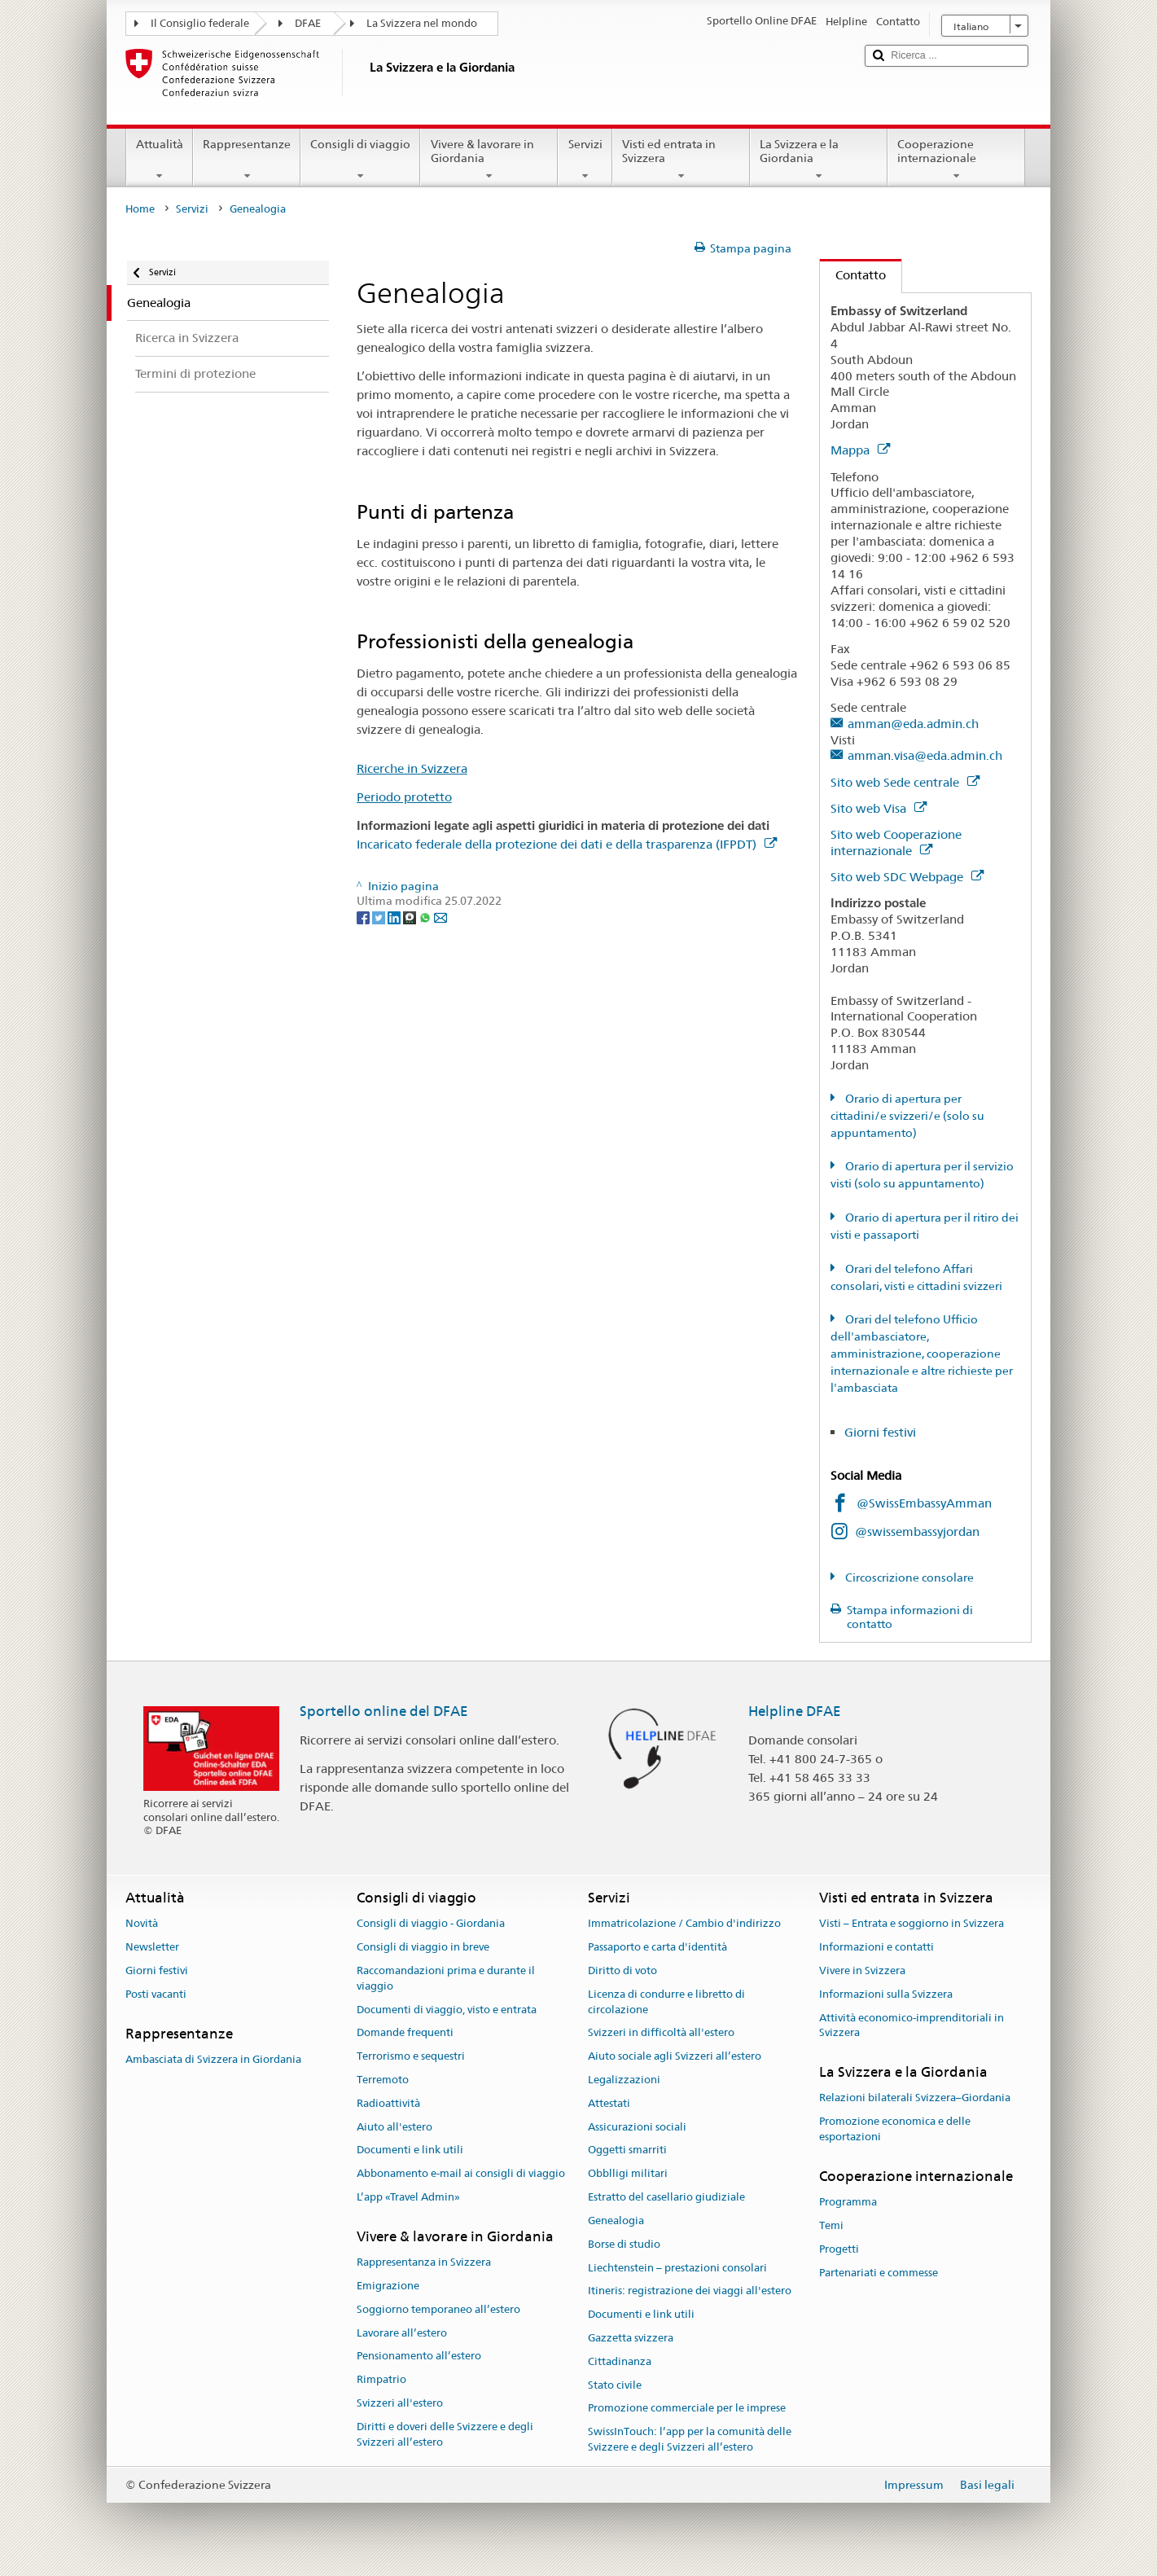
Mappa (860, 450)
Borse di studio (624, 2244)
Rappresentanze (247, 160)
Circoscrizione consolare (908, 1577)
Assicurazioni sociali (637, 2127)
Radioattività (388, 2103)
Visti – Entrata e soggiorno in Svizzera (911, 1924)
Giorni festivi (880, 1432)
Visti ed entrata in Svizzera (681, 160)
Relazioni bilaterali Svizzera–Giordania (914, 2098)
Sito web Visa (878, 808)
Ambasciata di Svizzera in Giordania (213, 2059)
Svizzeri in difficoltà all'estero (661, 2033)
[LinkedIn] (395, 917)
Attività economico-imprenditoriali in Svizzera (911, 2025)
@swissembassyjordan (917, 1531)
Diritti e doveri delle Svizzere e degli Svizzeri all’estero (445, 2434)
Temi (831, 2225)
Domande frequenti (405, 2033)
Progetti (839, 2249)
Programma (848, 2202)
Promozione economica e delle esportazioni (895, 2130)
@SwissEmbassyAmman (924, 1503)
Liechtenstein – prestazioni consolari (677, 2268)
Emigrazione (388, 2286)
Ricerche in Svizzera (412, 768)
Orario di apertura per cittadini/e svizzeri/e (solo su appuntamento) (907, 1115)
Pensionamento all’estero (419, 2356)
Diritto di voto (622, 1970)
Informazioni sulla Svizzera (886, 1994)
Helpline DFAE (794, 1711)
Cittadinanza (619, 2361)
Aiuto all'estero (394, 2127)
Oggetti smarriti (627, 2150)
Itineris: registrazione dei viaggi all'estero (689, 2291)
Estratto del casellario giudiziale (666, 2197)
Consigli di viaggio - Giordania (431, 1924)
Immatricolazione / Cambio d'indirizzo (684, 1924)
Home (140, 209)
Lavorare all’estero (402, 2333)
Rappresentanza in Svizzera (424, 2262)
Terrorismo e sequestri (411, 2056)
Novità (141, 1924)
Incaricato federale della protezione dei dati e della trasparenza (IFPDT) (567, 844)
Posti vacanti (155, 1994)
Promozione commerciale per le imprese (687, 2409)
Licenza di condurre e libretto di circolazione (666, 2002)
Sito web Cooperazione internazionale (896, 842)
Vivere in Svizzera (862, 1970)
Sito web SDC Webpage (907, 876)
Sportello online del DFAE (384, 1711)
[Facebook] (364, 917)
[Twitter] (380, 917)
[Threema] (411, 917)
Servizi (585, 160)
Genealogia (616, 2220)
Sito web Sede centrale (905, 782)
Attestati (609, 2103)
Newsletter (152, 1947)
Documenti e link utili (410, 2150)
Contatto (853, 275)
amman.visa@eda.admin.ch (925, 755)
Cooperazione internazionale (956, 160)
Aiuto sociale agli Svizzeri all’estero (674, 2056)
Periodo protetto (404, 797)
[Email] (440, 917)
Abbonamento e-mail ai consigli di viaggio (461, 2174)
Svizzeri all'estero (400, 2403)
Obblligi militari (628, 2174)
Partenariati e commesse (878, 2273)
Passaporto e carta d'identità (657, 1947)
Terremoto (383, 2080)
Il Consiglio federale (200, 23)
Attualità (159, 160)
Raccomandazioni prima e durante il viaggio (446, 1978)
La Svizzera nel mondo (421, 23)
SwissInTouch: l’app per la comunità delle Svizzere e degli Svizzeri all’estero (689, 2439)
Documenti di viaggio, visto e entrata (447, 2009)
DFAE (308, 23)
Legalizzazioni (624, 2080)
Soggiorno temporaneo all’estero (438, 2309)
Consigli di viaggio (360, 160)
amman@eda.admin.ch (913, 723)
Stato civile (615, 2385)
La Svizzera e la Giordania (819, 160)
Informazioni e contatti (876, 1947)
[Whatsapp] (426, 917)
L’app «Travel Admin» (408, 2197)
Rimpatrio (381, 2379)
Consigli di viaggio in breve (423, 1947)
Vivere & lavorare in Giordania (489, 160)
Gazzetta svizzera (630, 2338)
